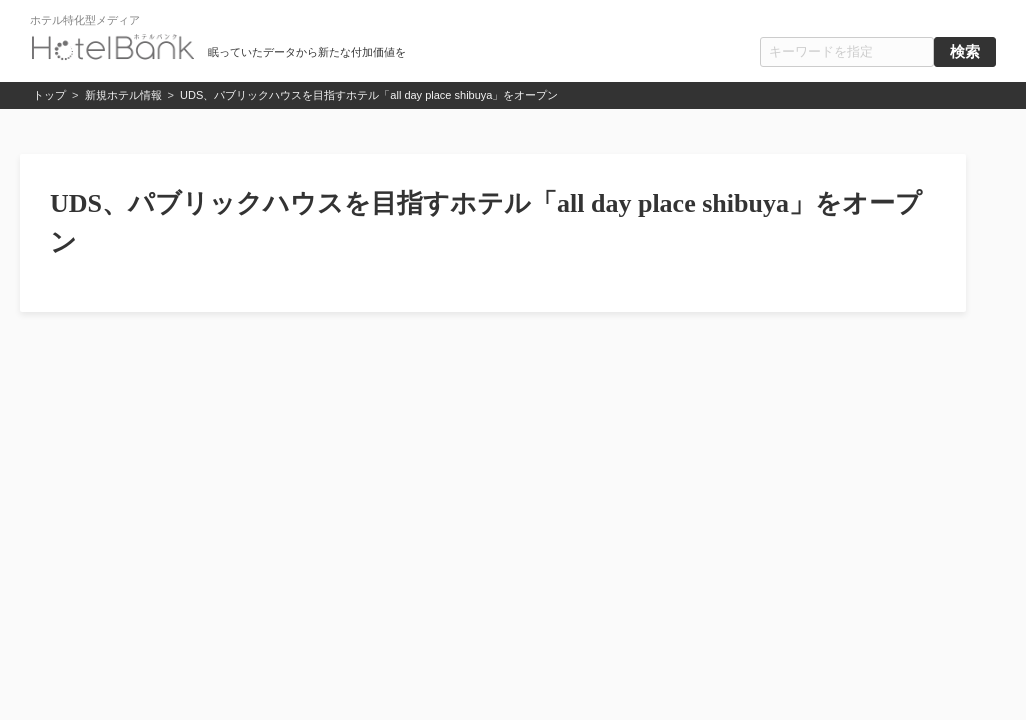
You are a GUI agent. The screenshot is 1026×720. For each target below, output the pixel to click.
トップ (49, 95)
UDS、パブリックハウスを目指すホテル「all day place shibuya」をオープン (369, 95)
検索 (965, 52)
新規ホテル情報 (123, 95)
